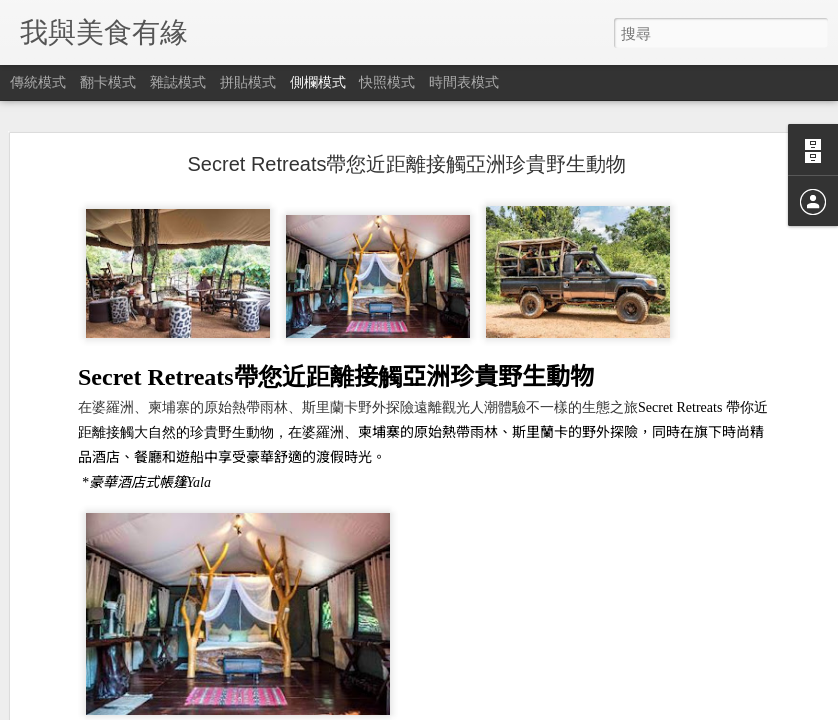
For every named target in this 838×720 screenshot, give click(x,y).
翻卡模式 (108, 82)
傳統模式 (38, 82)
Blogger (457, 707)
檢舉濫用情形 (516, 707)
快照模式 (387, 82)
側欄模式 (318, 82)
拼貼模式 (248, 82)
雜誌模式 (178, 82)
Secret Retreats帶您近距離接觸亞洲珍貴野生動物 (407, 134)
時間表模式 (464, 82)
